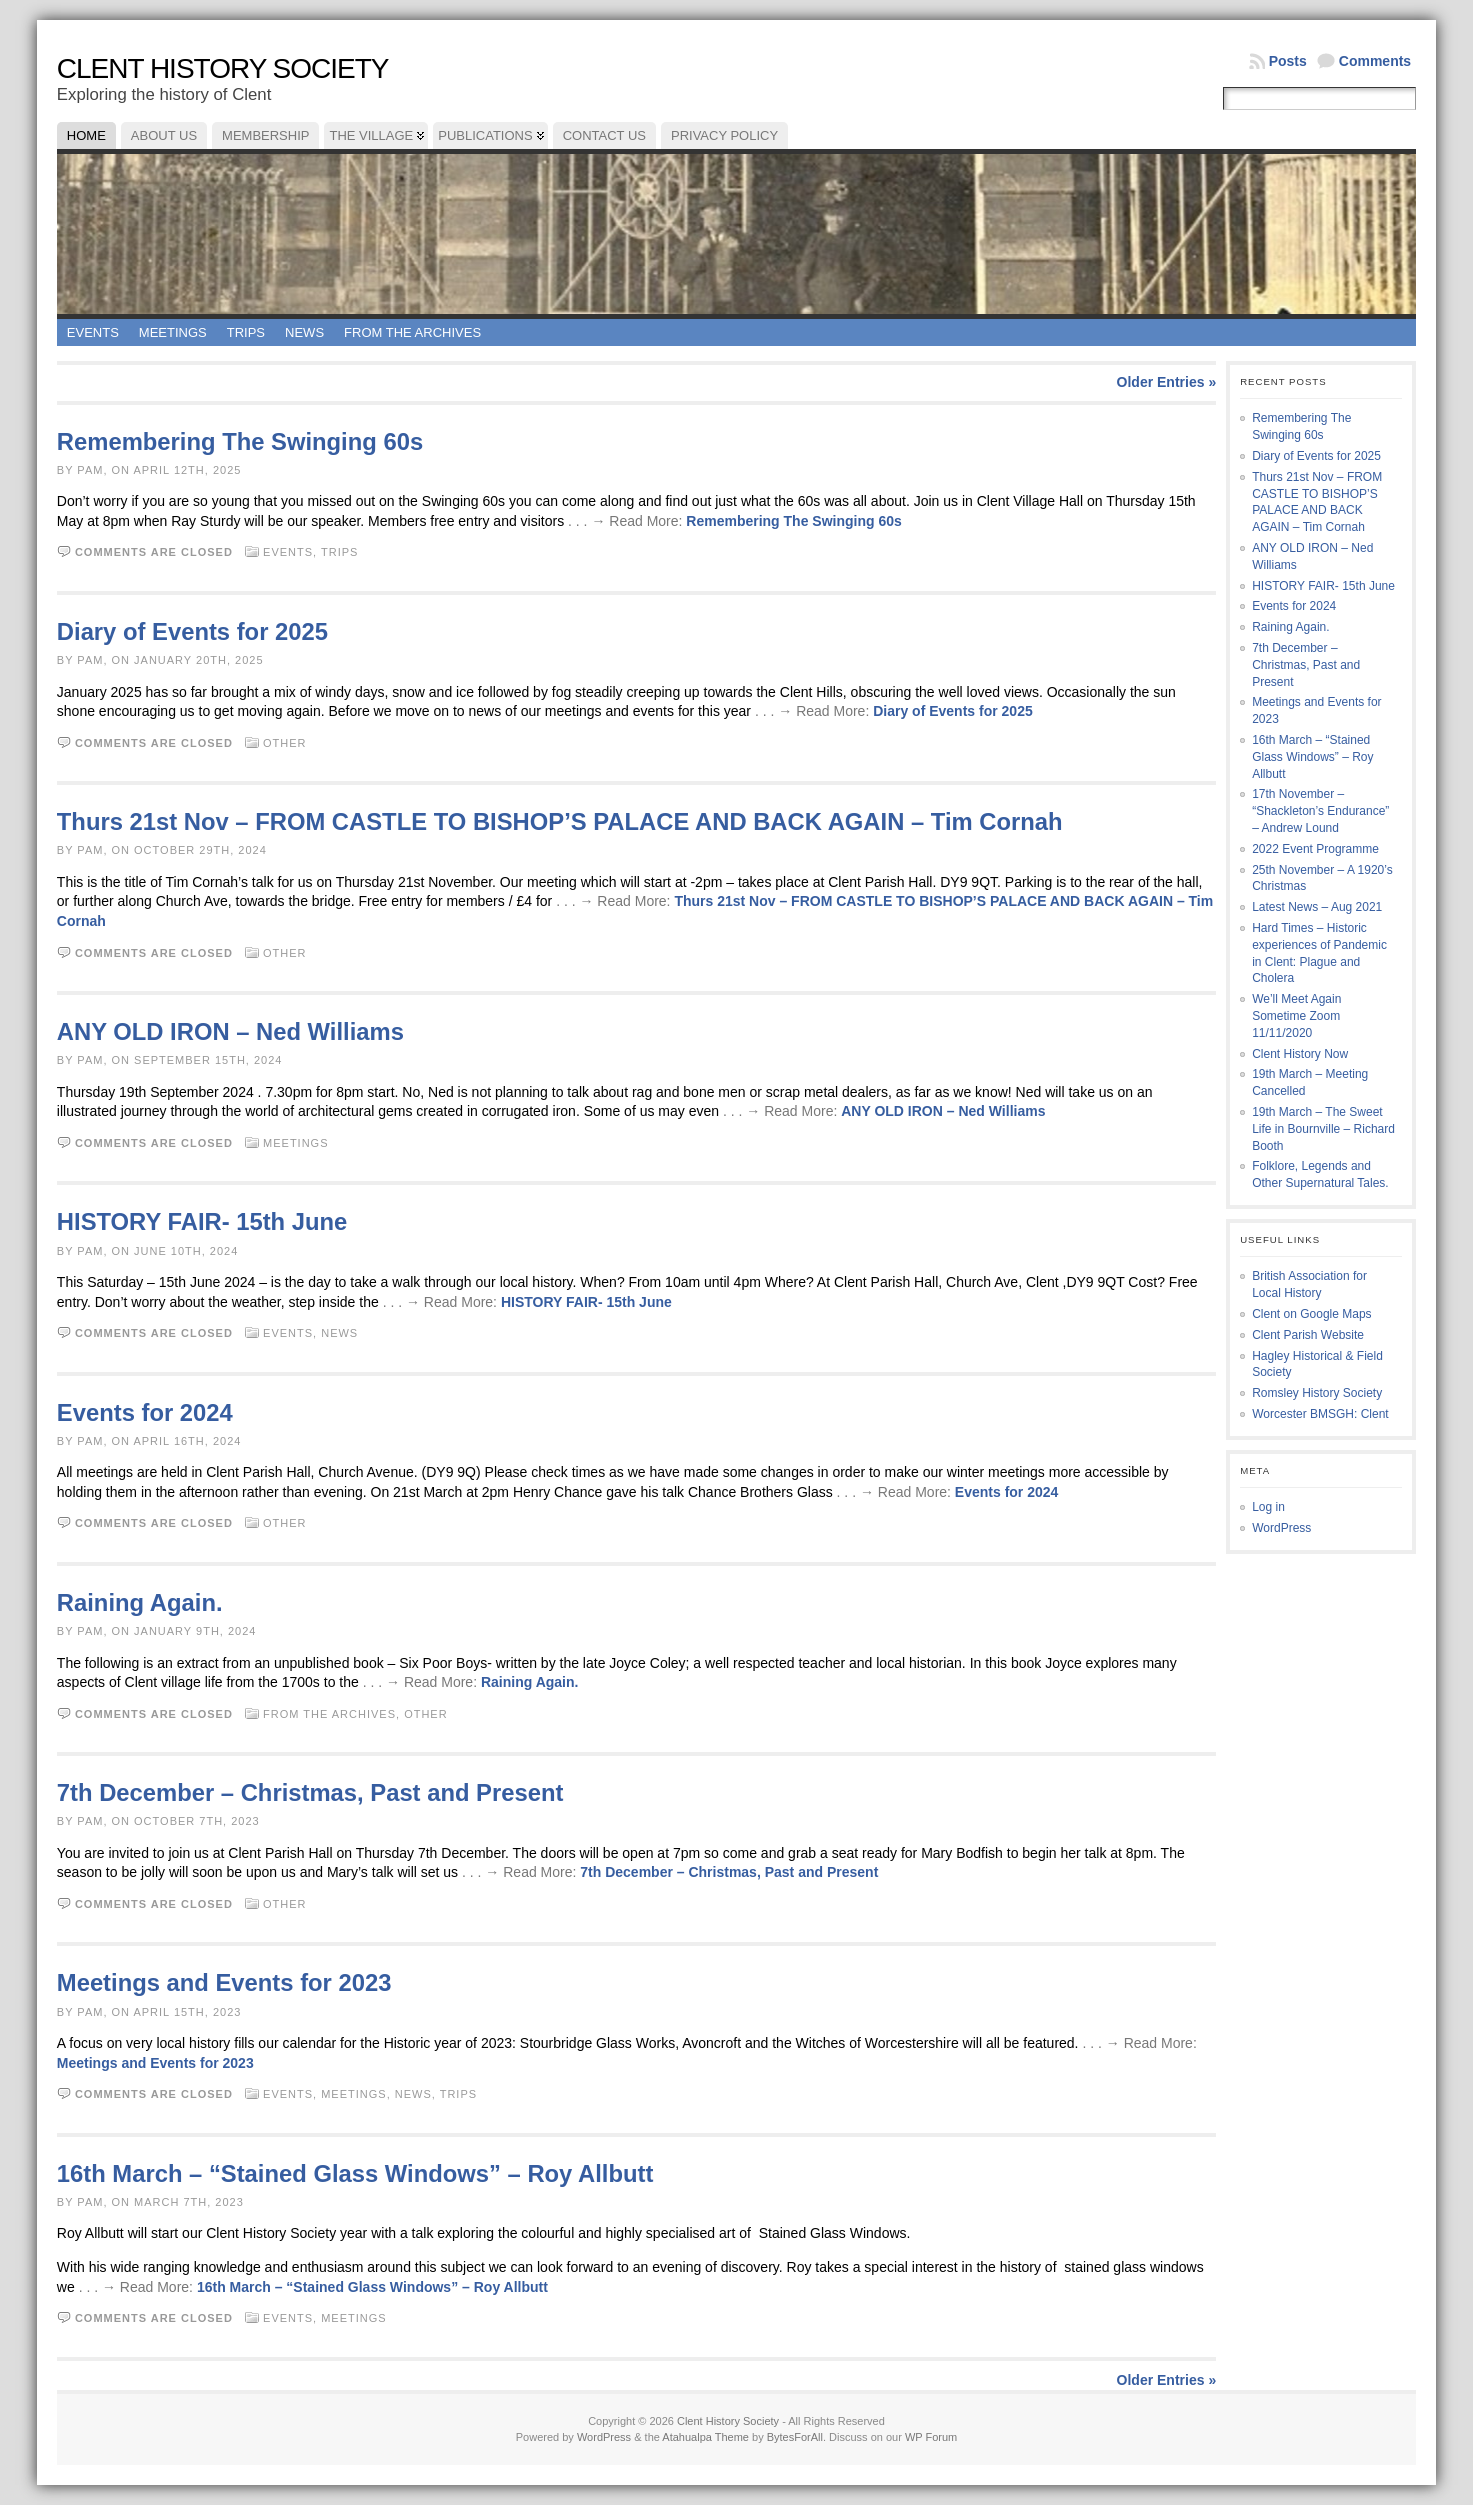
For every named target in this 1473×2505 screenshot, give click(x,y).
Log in (1268, 1507)
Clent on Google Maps (1311, 1314)
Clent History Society (223, 68)
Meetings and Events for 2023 (224, 1982)
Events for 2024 (145, 1412)
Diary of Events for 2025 (192, 631)
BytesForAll (795, 2437)
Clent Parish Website (1308, 1335)
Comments (1375, 61)
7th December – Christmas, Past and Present (310, 1792)
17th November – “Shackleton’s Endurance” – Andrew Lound (1320, 811)
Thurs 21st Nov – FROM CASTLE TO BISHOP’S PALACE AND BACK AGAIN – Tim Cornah (560, 821)
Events (93, 332)
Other (285, 743)
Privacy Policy (724, 135)
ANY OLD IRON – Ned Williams (230, 1031)
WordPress (1281, 1528)
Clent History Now (1300, 1054)
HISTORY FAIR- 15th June (202, 1221)
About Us (164, 135)
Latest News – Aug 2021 (1317, 907)
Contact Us (604, 135)
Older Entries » (1167, 382)
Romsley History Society (1317, 1393)
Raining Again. (140, 1602)
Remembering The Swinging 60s (240, 441)
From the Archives (412, 332)
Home (86, 135)
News (304, 332)
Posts (1288, 61)
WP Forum (931, 2437)
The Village (371, 135)
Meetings (173, 332)
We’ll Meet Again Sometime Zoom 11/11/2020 (1296, 1016)
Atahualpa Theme (705, 2437)
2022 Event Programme (1315, 849)
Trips (246, 332)
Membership (265, 135)
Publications (485, 135)
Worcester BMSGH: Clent (1320, 1414)
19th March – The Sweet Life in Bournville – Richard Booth (1323, 1129)
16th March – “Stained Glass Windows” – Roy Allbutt (355, 2173)
